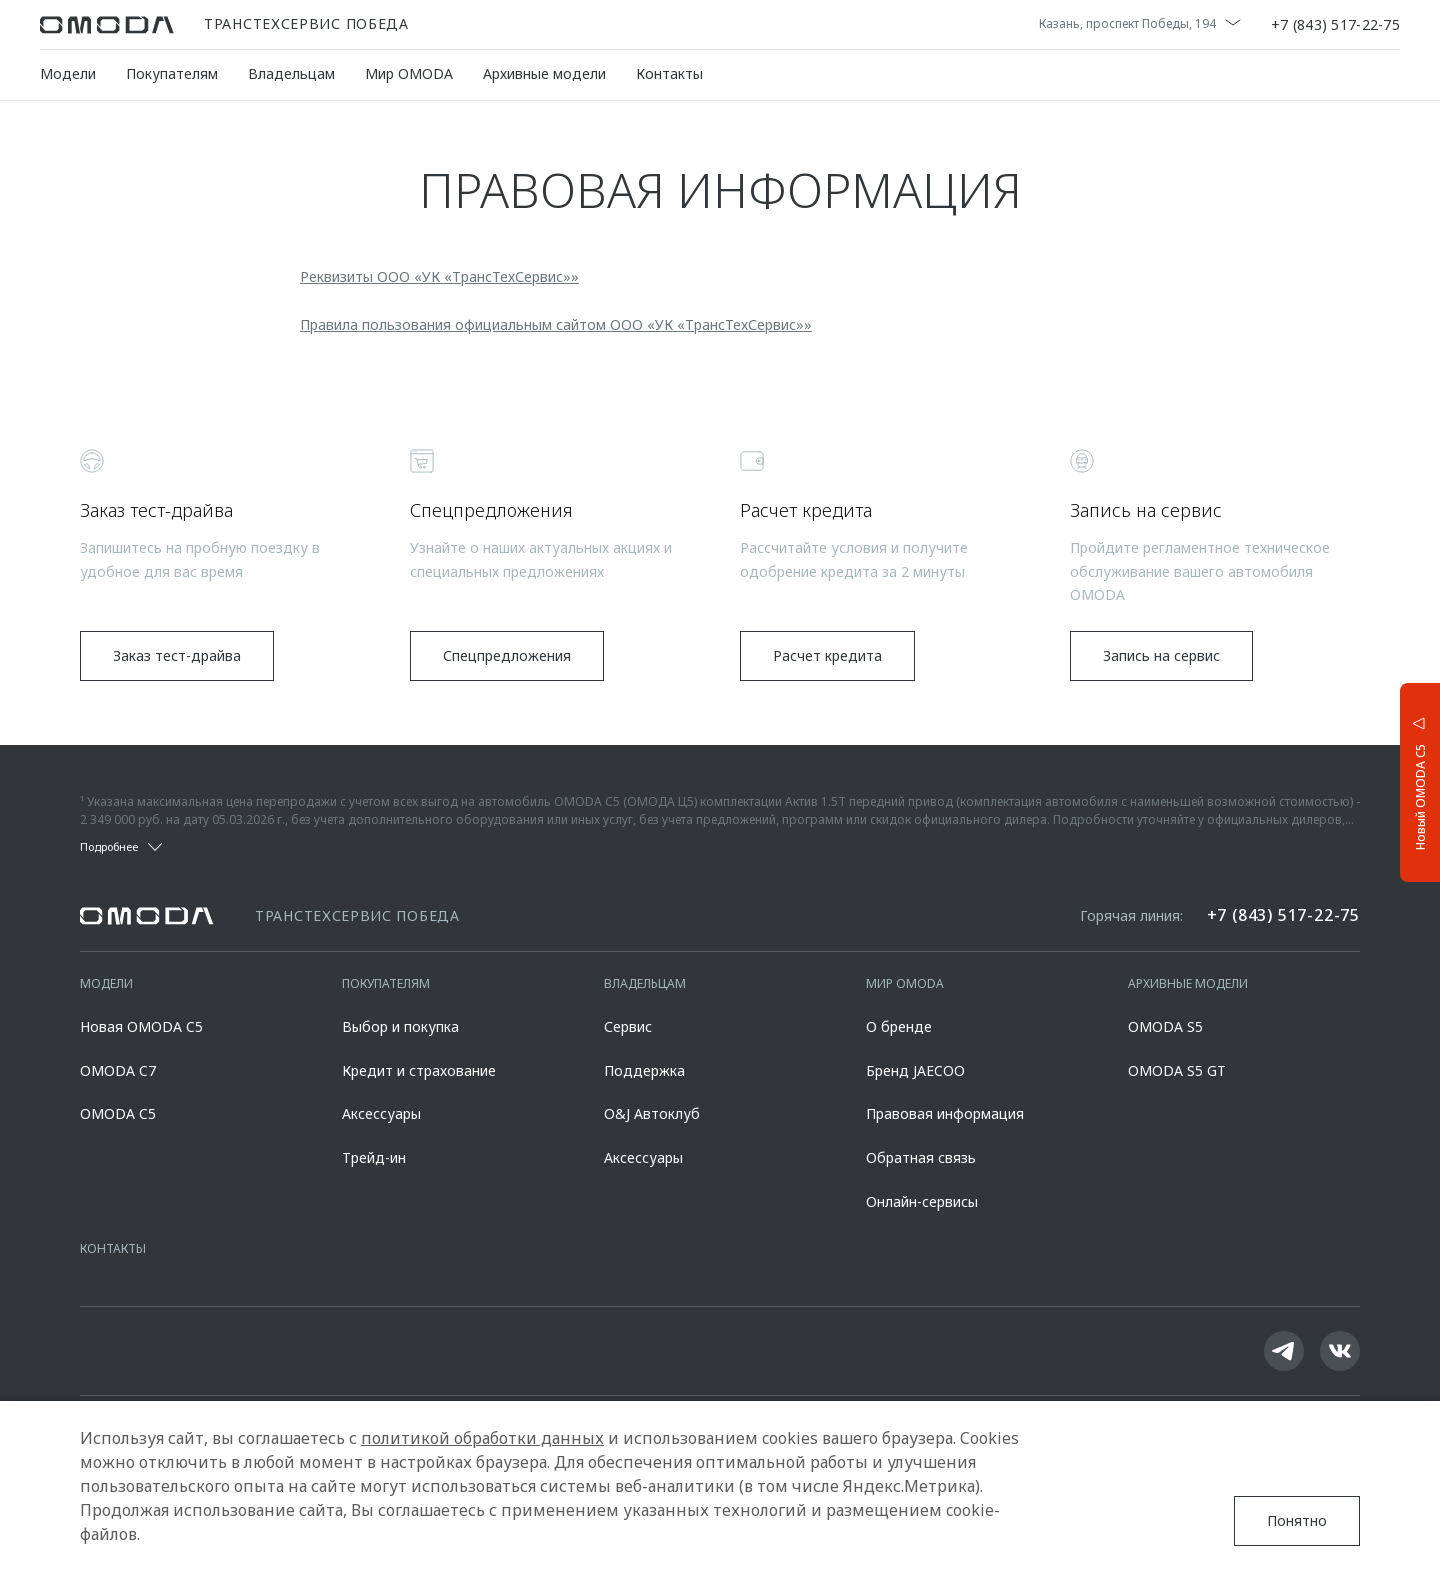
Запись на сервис (1161, 655)
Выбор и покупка (400, 1026)
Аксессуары (381, 1113)
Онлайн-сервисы (922, 1201)
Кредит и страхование (419, 1070)
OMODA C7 (118, 1070)
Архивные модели (544, 73)
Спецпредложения (507, 655)
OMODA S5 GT (1177, 1070)
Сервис (628, 1026)
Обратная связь (921, 1157)
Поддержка (644, 1070)
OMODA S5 (1165, 1026)
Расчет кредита (827, 655)
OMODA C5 (118, 1113)
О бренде (899, 1026)
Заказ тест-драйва (177, 655)
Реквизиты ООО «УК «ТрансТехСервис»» (439, 276)
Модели (68, 73)
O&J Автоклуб (652, 1113)
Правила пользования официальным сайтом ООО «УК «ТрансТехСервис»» (556, 324)
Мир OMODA (409, 73)
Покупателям (172, 73)
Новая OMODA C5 (141, 1026)
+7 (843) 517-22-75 (1335, 25)
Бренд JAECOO (915, 1070)
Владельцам (291, 73)
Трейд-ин (374, 1157)
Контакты (669, 73)
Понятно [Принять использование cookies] (1297, 1520)
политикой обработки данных (482, 1438)
